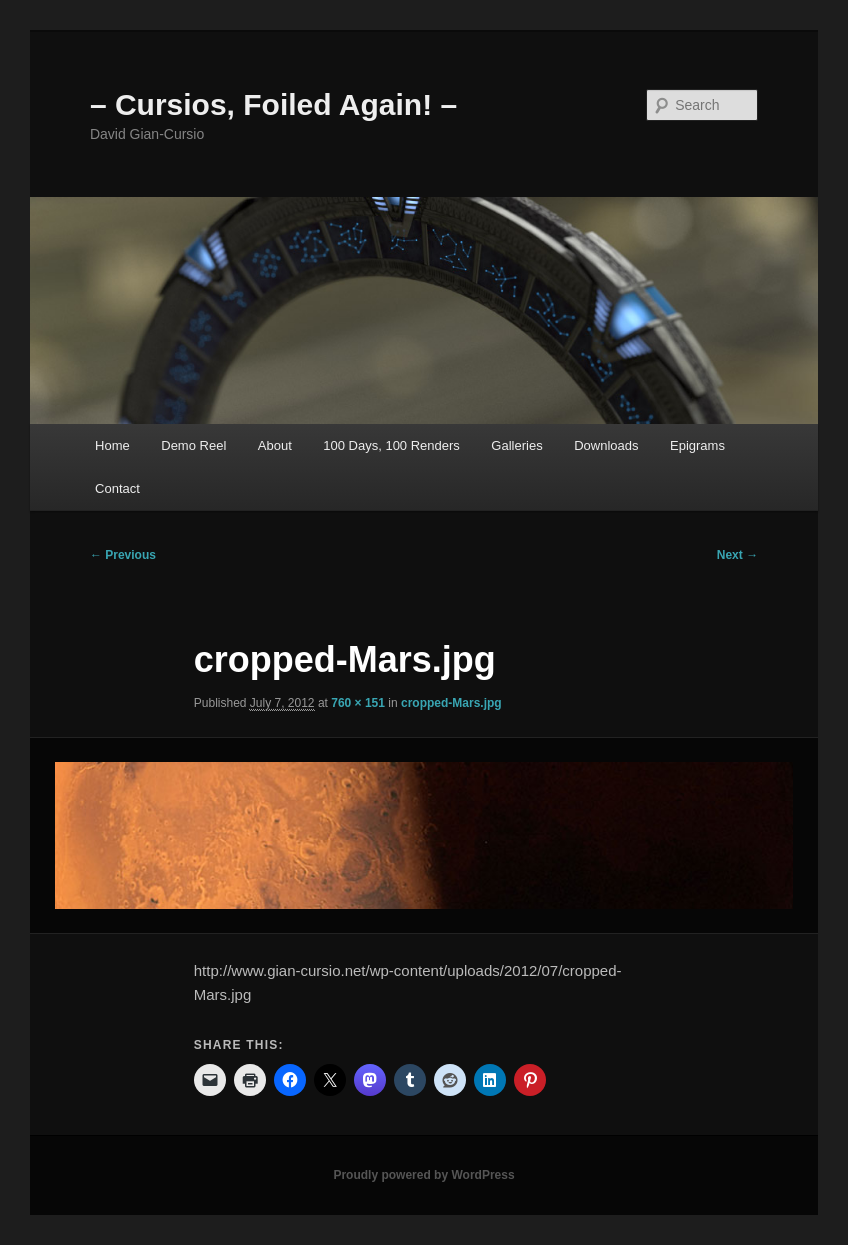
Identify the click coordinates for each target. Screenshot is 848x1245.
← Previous (123, 555)
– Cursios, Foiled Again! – (273, 104)
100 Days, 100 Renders (391, 445)
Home (112, 445)
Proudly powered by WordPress (423, 1175)
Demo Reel (193, 445)
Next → (737, 555)
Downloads (606, 445)
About (275, 445)
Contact (117, 488)
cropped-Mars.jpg (451, 703)
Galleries (516, 445)
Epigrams (697, 445)
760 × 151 (358, 703)
